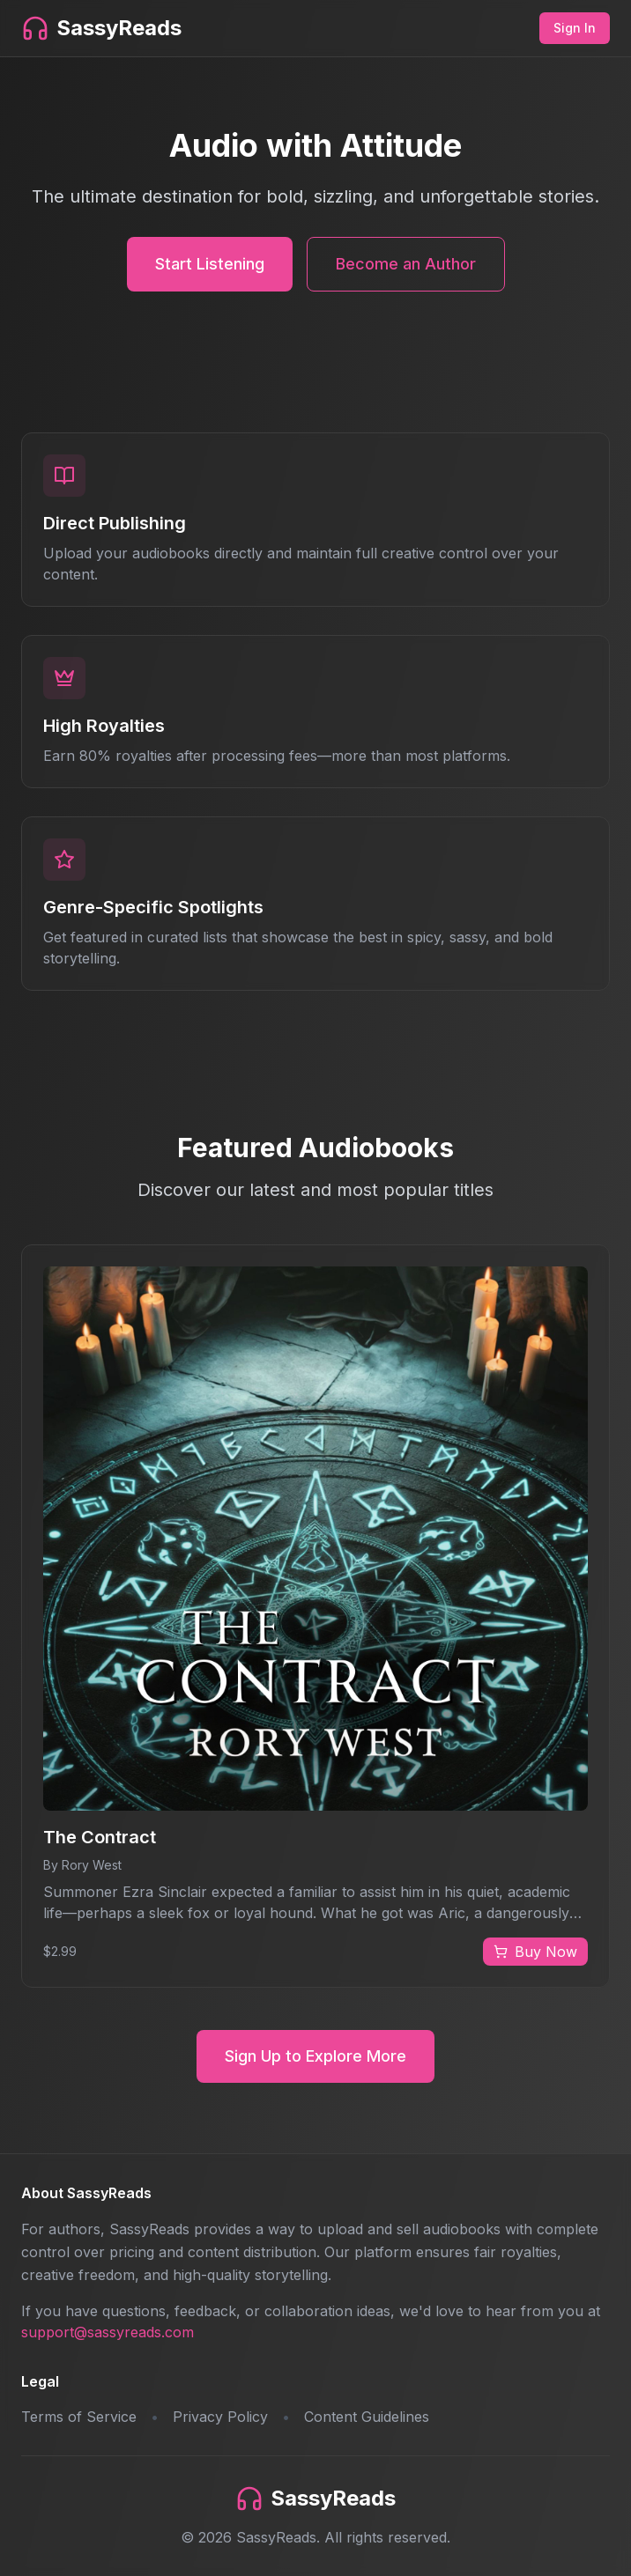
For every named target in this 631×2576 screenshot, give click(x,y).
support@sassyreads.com (107, 2332)
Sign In (574, 27)
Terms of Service (79, 2416)
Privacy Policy (220, 2416)
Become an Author (406, 264)
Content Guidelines (366, 2416)
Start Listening (209, 264)
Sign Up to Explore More (315, 2056)
